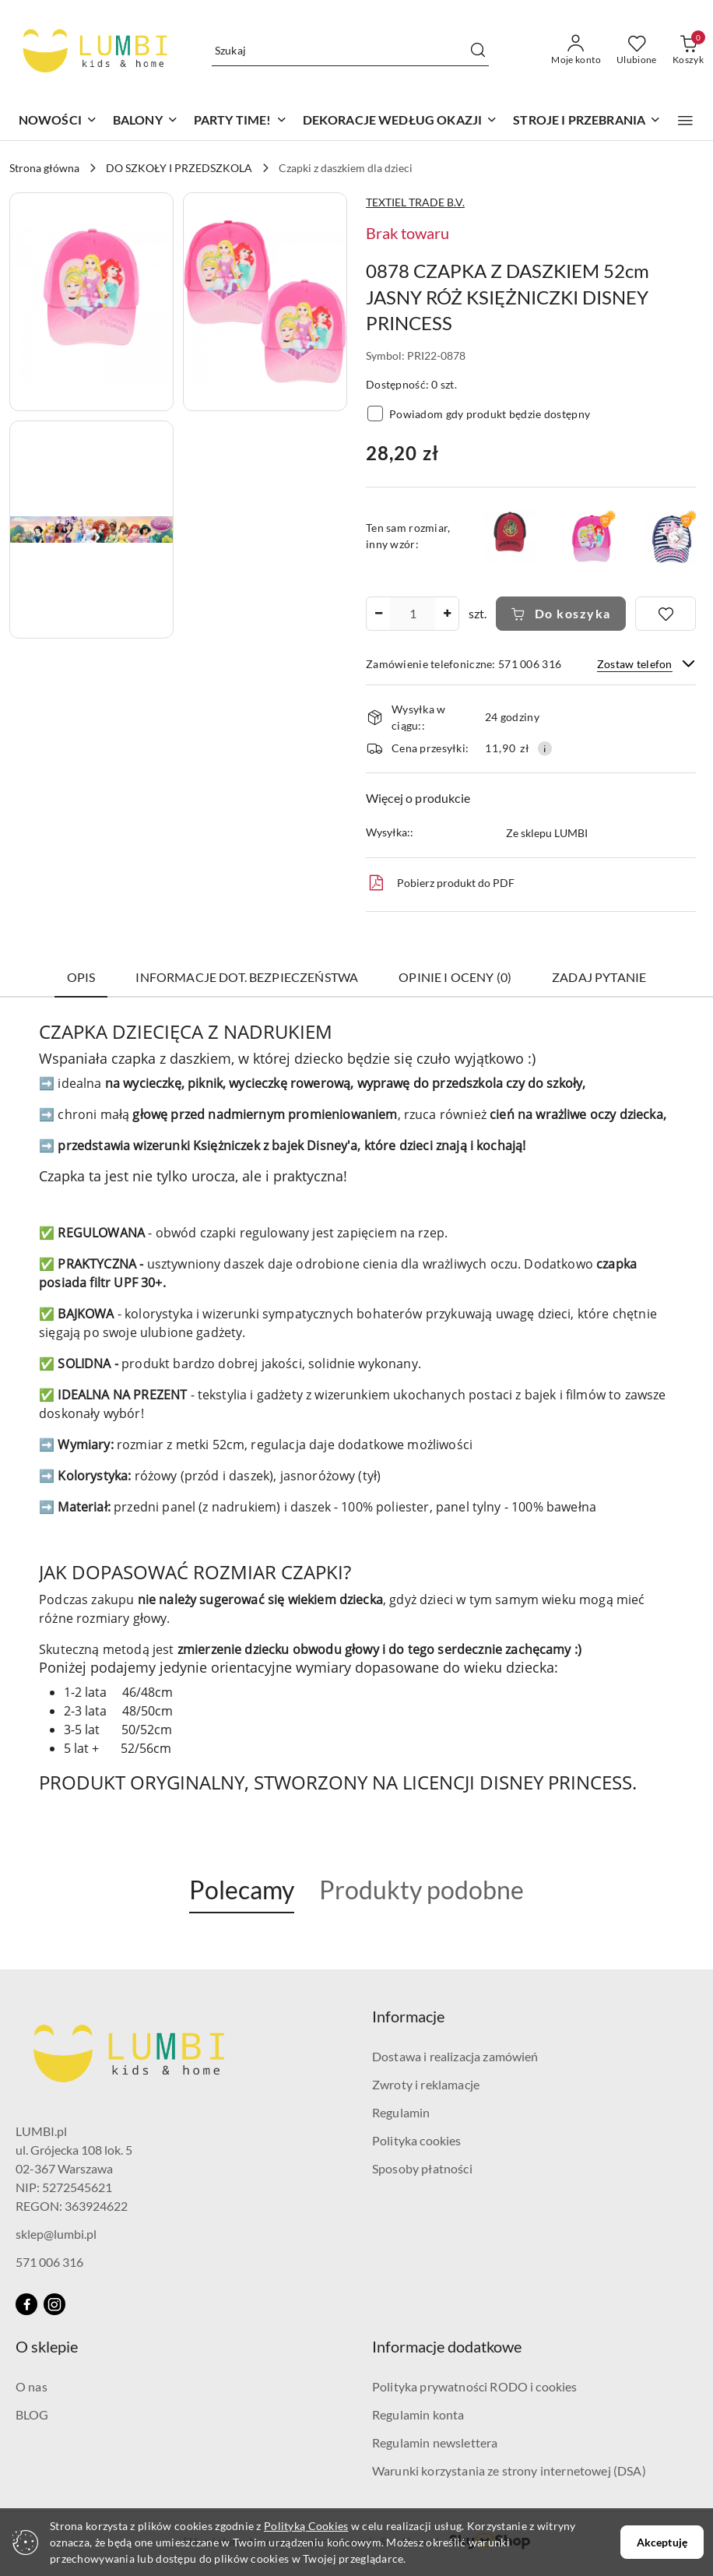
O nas (31, 2386)
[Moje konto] (576, 50)
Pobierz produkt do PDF (440, 883)
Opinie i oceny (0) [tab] (455, 977)
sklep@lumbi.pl (56, 2233)
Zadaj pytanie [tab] (599, 977)
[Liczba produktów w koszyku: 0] (688, 50)
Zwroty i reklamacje (425, 2084)
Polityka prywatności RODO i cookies (475, 2386)
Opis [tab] (81, 977)
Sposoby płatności (422, 2168)
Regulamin (401, 2112)
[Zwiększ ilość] (446, 613)
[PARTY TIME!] (240, 121)
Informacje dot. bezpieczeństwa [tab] (246, 977)
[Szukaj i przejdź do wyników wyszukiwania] (478, 50)
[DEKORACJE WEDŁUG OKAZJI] (400, 121)
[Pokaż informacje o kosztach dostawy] (544, 748)
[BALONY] (145, 121)
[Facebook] (26, 2304)
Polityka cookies (417, 2140)
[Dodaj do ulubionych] (665, 613)
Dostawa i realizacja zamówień (455, 2056)
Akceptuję (662, 2542)
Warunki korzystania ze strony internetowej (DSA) (509, 2470)
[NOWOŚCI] (58, 121)
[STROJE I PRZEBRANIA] (587, 121)
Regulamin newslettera (434, 2442)
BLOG (32, 2414)
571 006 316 (49, 2261)
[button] (685, 120)
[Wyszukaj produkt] (351, 50)
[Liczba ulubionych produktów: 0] (636, 50)
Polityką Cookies (306, 2525)
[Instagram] (54, 2304)
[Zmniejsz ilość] (378, 613)
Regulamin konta (418, 2414)
